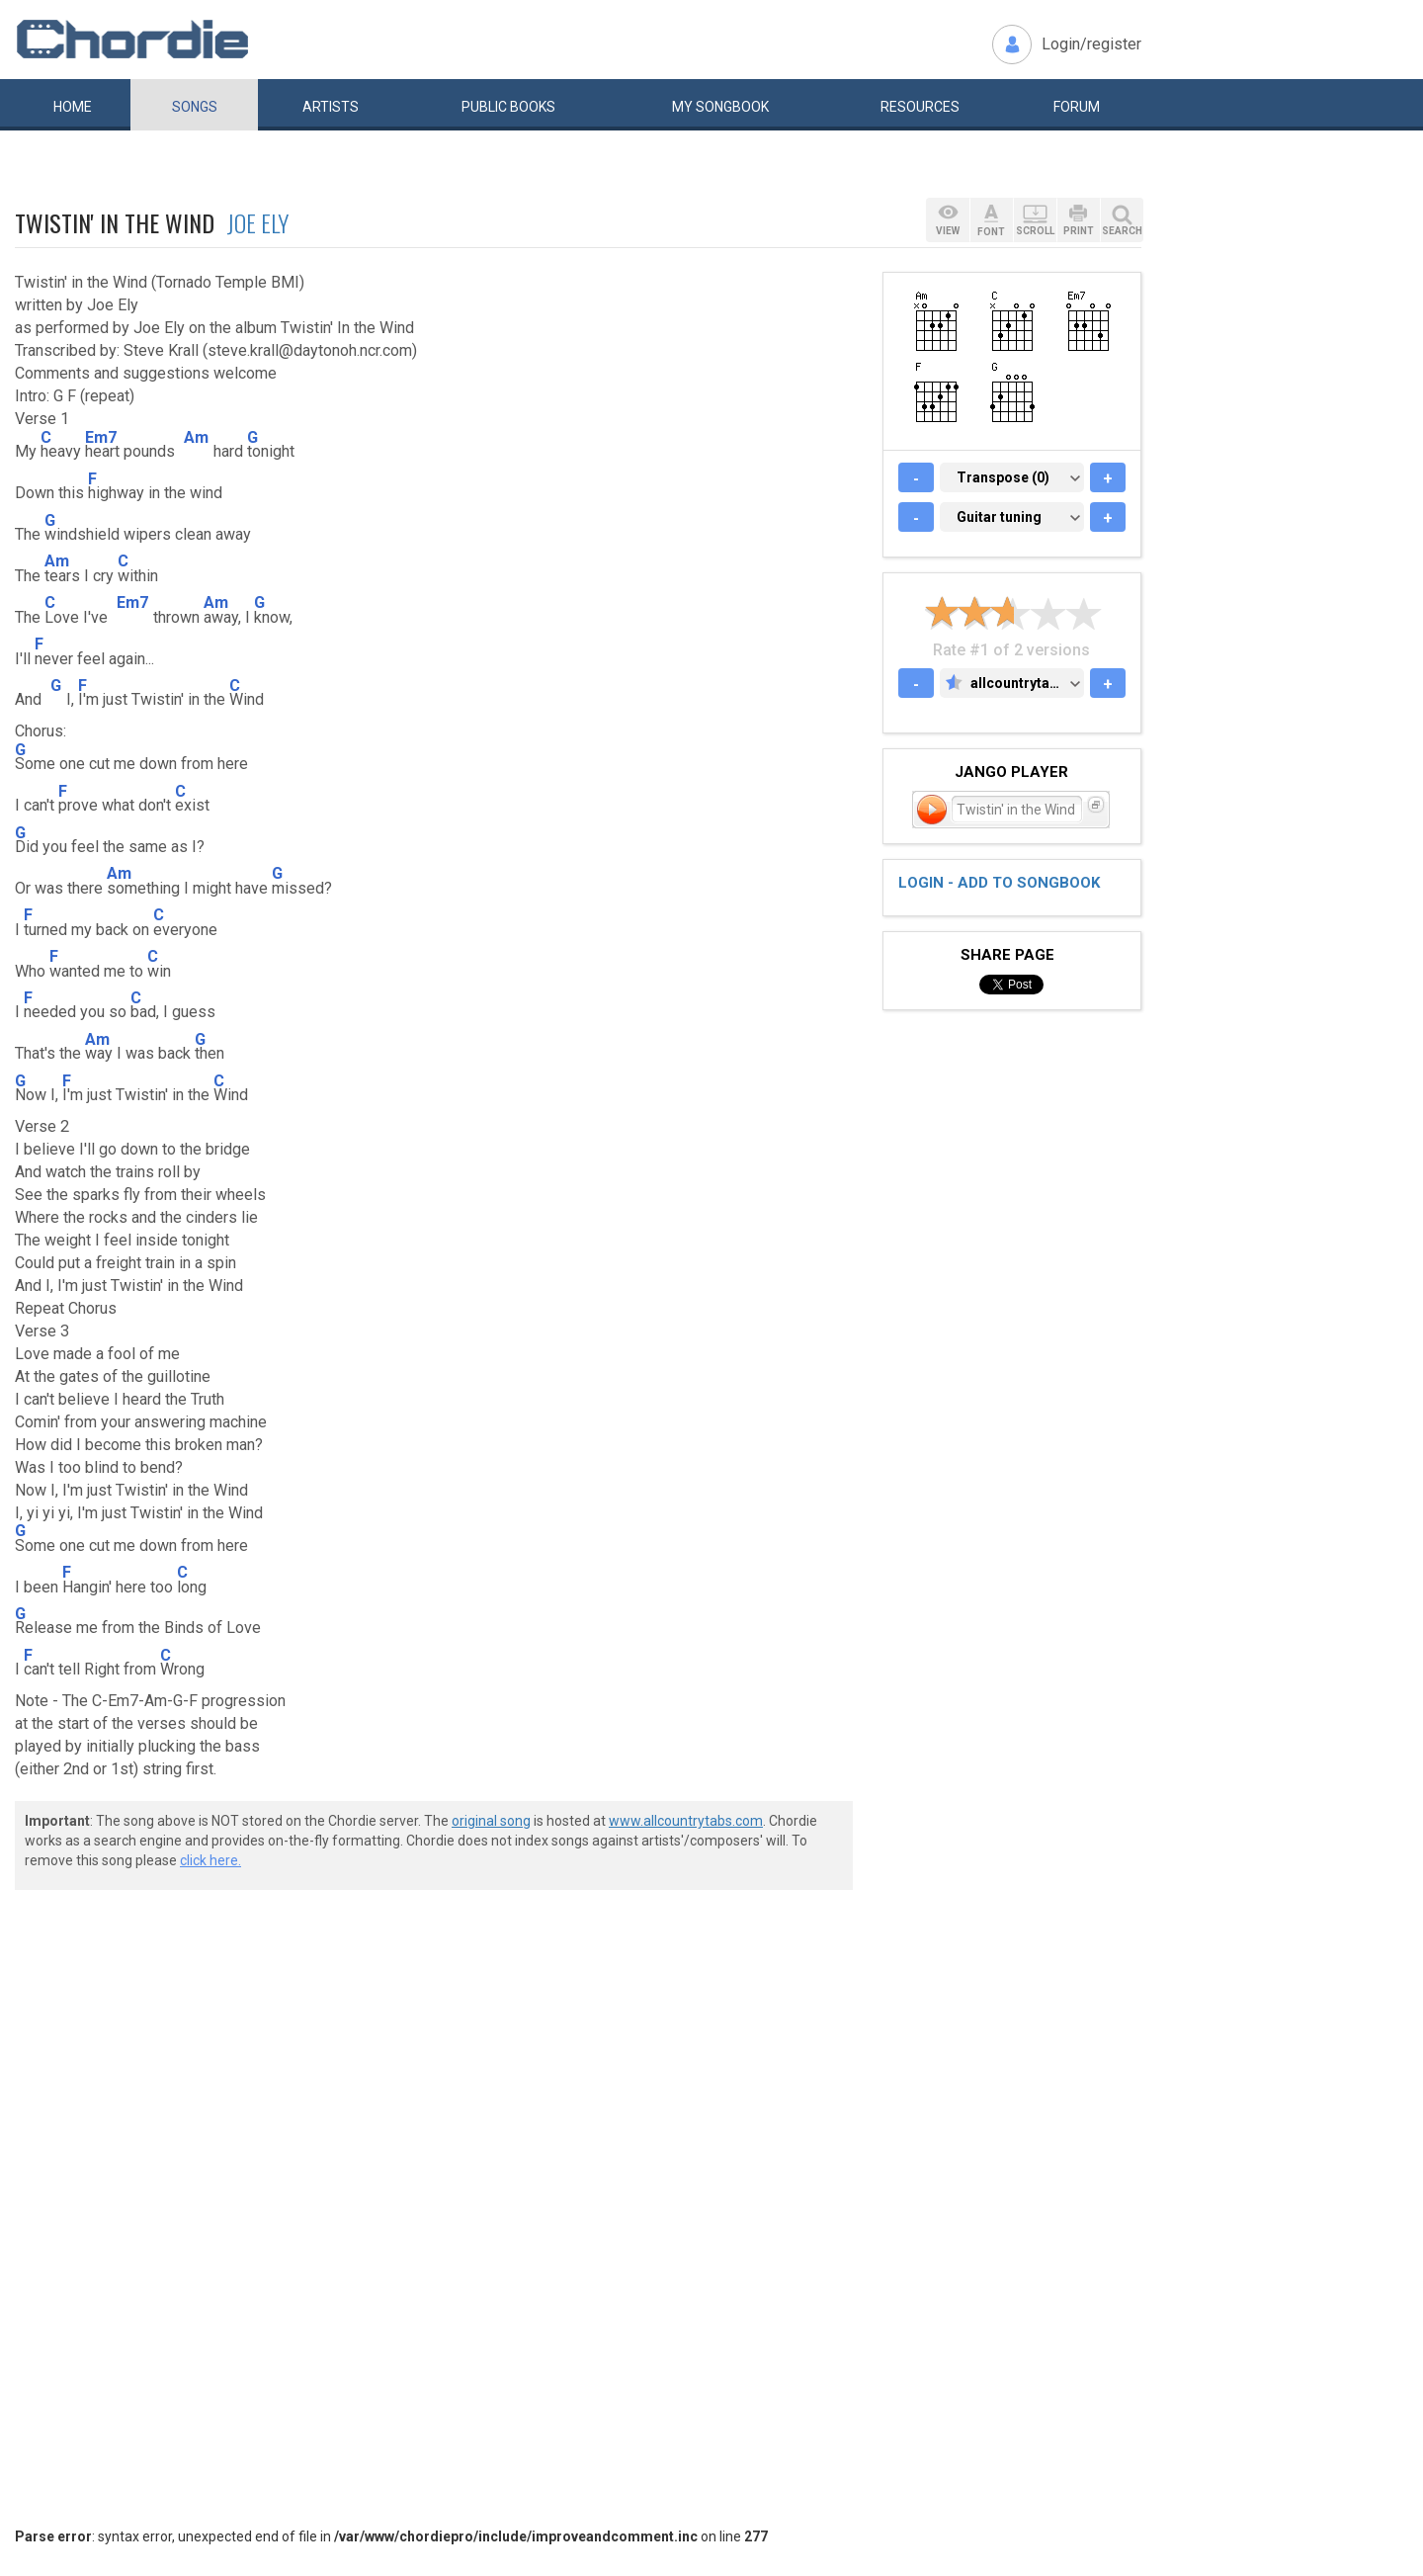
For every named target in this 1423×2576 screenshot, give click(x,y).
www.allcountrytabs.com (686, 1821)
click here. (210, 1860)
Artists (330, 107)
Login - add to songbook (999, 883)
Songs (194, 107)
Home (72, 107)
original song (491, 1821)
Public (508, 107)
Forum (1076, 107)
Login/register (1091, 44)
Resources (920, 107)
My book (720, 107)
